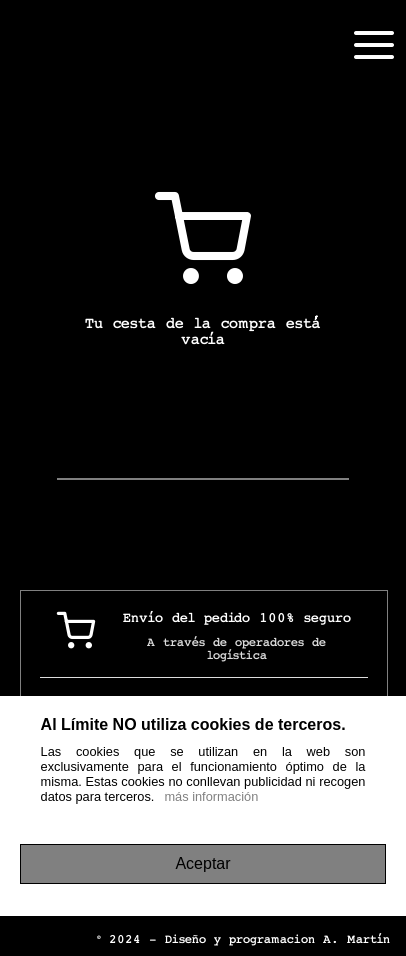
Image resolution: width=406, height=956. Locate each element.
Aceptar (202, 863)
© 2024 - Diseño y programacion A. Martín (243, 939)
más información (211, 796)
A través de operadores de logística (236, 649)
